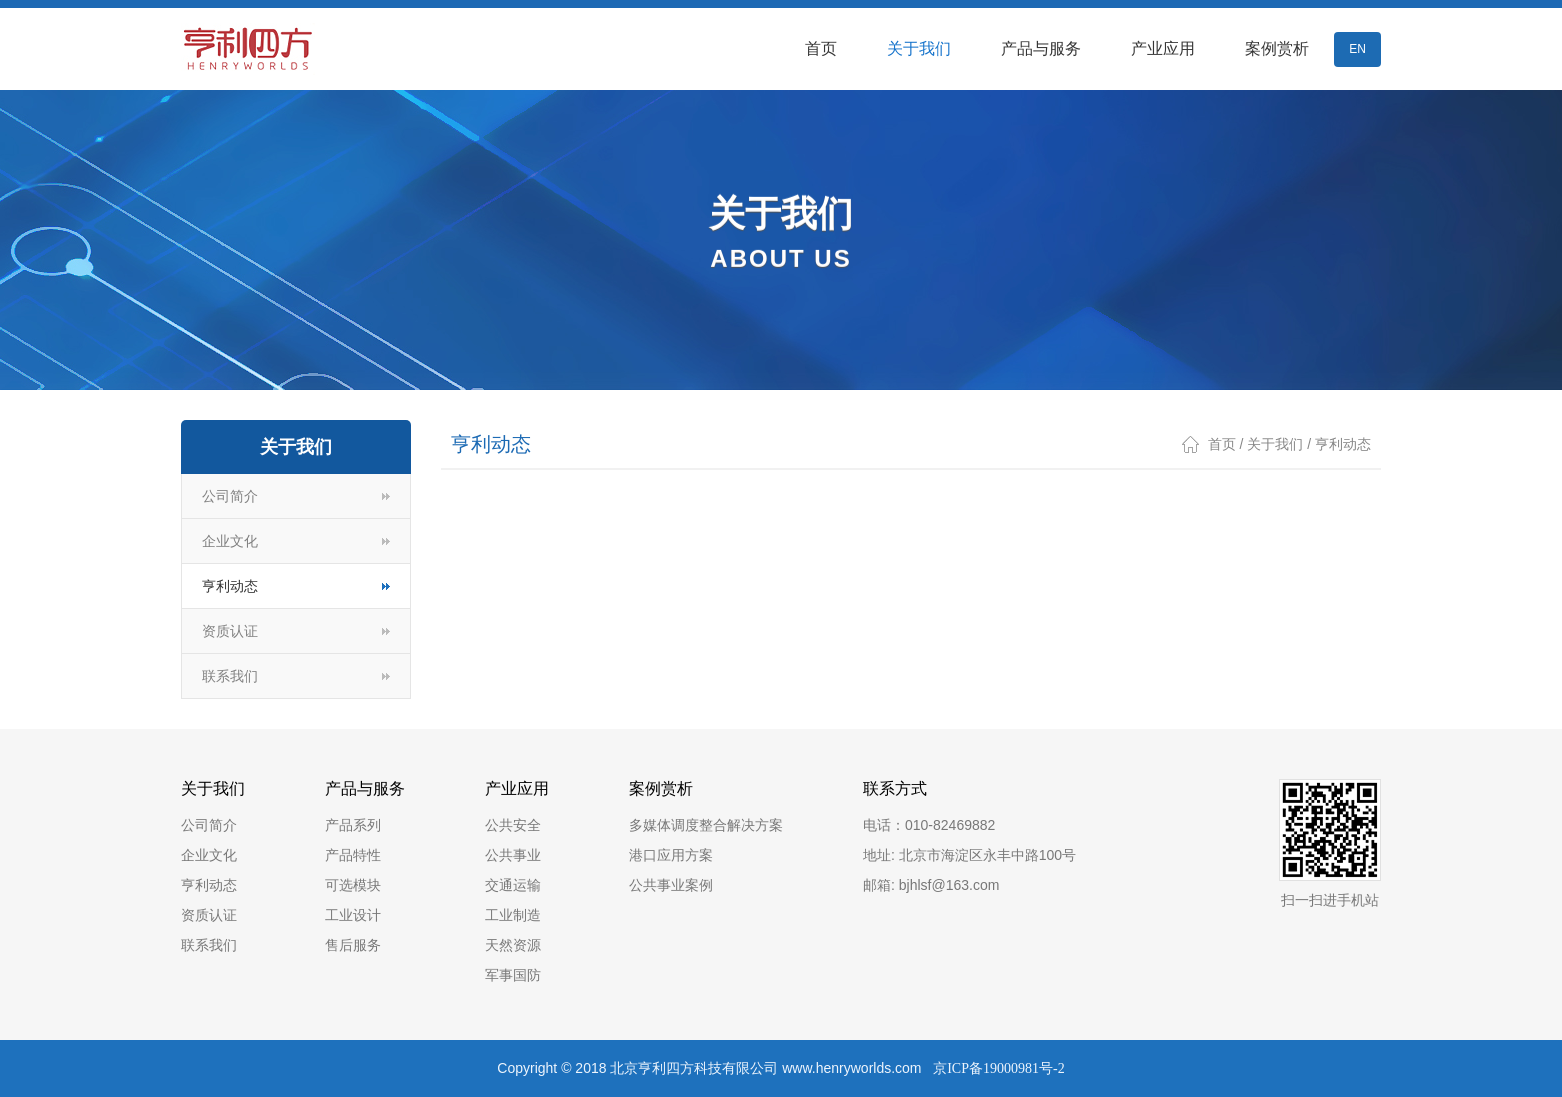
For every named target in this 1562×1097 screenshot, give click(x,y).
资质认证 (230, 631)
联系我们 (230, 676)
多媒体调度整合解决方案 (706, 825)
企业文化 (230, 541)
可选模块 (353, 885)
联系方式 (895, 788)
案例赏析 (1277, 48)
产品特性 (353, 855)
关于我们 (919, 48)
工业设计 (353, 915)
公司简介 (230, 496)
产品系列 (353, 825)
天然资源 (513, 945)
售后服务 (353, 945)
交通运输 (513, 885)
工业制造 (513, 915)
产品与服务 (1041, 48)
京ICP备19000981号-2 (998, 1068)
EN (1357, 49)
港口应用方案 (671, 855)
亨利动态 (230, 586)
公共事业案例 (671, 885)
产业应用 (1163, 48)
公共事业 (513, 855)
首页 (821, 48)
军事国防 (513, 975)
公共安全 (513, 825)
